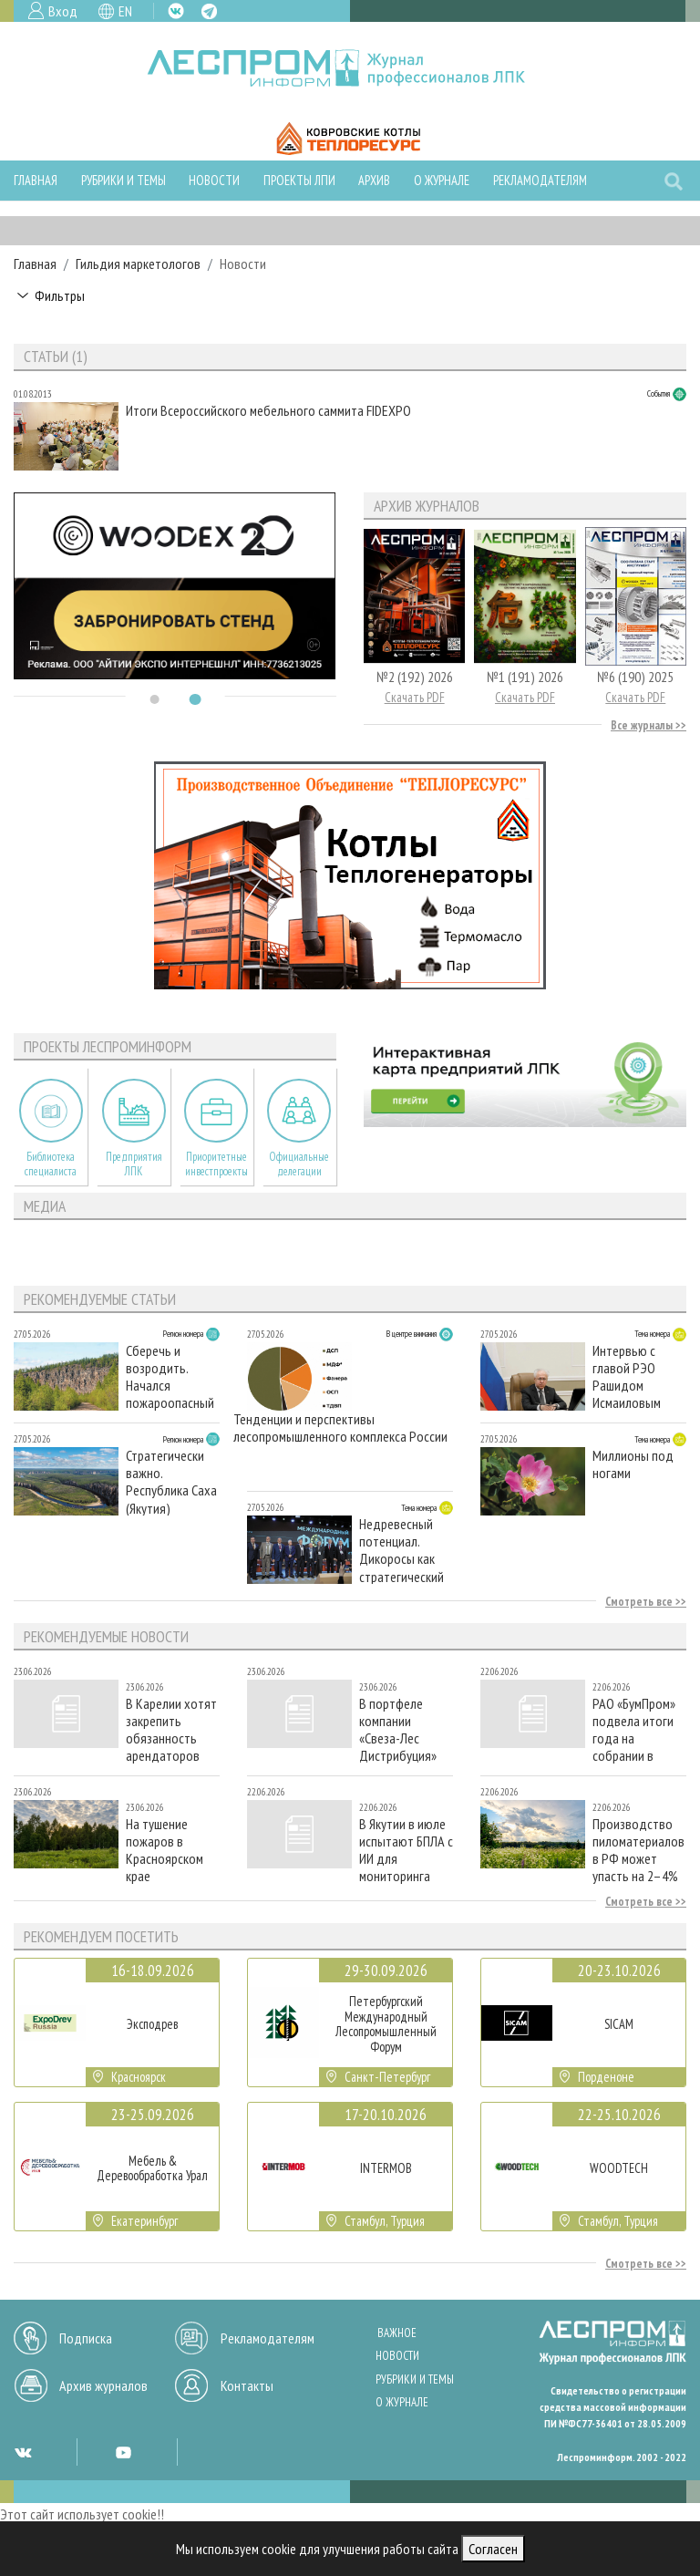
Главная (35, 180)
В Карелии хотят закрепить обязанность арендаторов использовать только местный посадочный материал (171, 1729)
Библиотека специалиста (51, 1163)
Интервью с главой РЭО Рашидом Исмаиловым (626, 1376)
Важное (397, 2333)
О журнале (441, 180)
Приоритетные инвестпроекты (216, 1163)
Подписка (85, 2338)
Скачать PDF (415, 697)
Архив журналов (103, 2385)
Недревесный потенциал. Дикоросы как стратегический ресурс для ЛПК (401, 1550)
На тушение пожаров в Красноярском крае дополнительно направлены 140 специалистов (169, 1850)
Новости (214, 180)
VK (176, 11)
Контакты (247, 2385)
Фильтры (60, 295)
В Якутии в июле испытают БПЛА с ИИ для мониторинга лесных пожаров (406, 1850)
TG (209, 11)
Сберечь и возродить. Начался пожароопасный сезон (170, 1376)
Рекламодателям (540, 180)
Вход (62, 11)
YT (123, 2452)
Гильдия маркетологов (138, 263)
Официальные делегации (299, 1163)
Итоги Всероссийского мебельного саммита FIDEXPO (268, 410)
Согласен (493, 2549)
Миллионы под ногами (633, 1464)
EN (125, 11)
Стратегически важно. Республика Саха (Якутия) (171, 1481)
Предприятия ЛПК (134, 1163)
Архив (374, 180)
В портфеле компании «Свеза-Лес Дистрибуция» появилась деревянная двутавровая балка (398, 1729)
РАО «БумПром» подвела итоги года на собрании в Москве (633, 1729)
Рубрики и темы (123, 180)
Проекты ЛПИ (299, 180)
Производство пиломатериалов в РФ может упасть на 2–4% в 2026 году (638, 1850)
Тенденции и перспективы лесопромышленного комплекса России (340, 1428)
